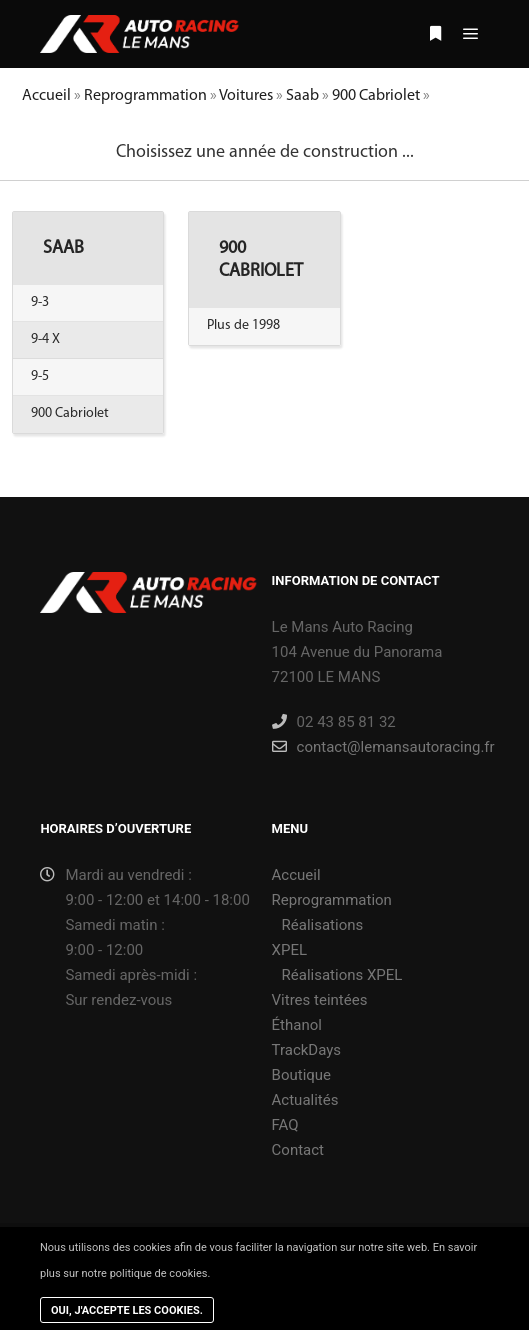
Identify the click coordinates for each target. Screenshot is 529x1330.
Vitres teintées (320, 1000)
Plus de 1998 (243, 325)
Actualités (305, 1100)
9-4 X (45, 339)
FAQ (285, 1125)
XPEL (289, 950)
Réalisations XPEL (342, 975)
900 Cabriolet (376, 96)
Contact (298, 1150)
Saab (302, 96)
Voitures (246, 96)
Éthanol (297, 1025)
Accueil (46, 96)
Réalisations (323, 925)
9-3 (40, 302)
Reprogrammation (145, 96)
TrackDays (307, 1050)
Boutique (301, 1075)
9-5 (40, 376)
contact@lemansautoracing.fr (380, 747)
